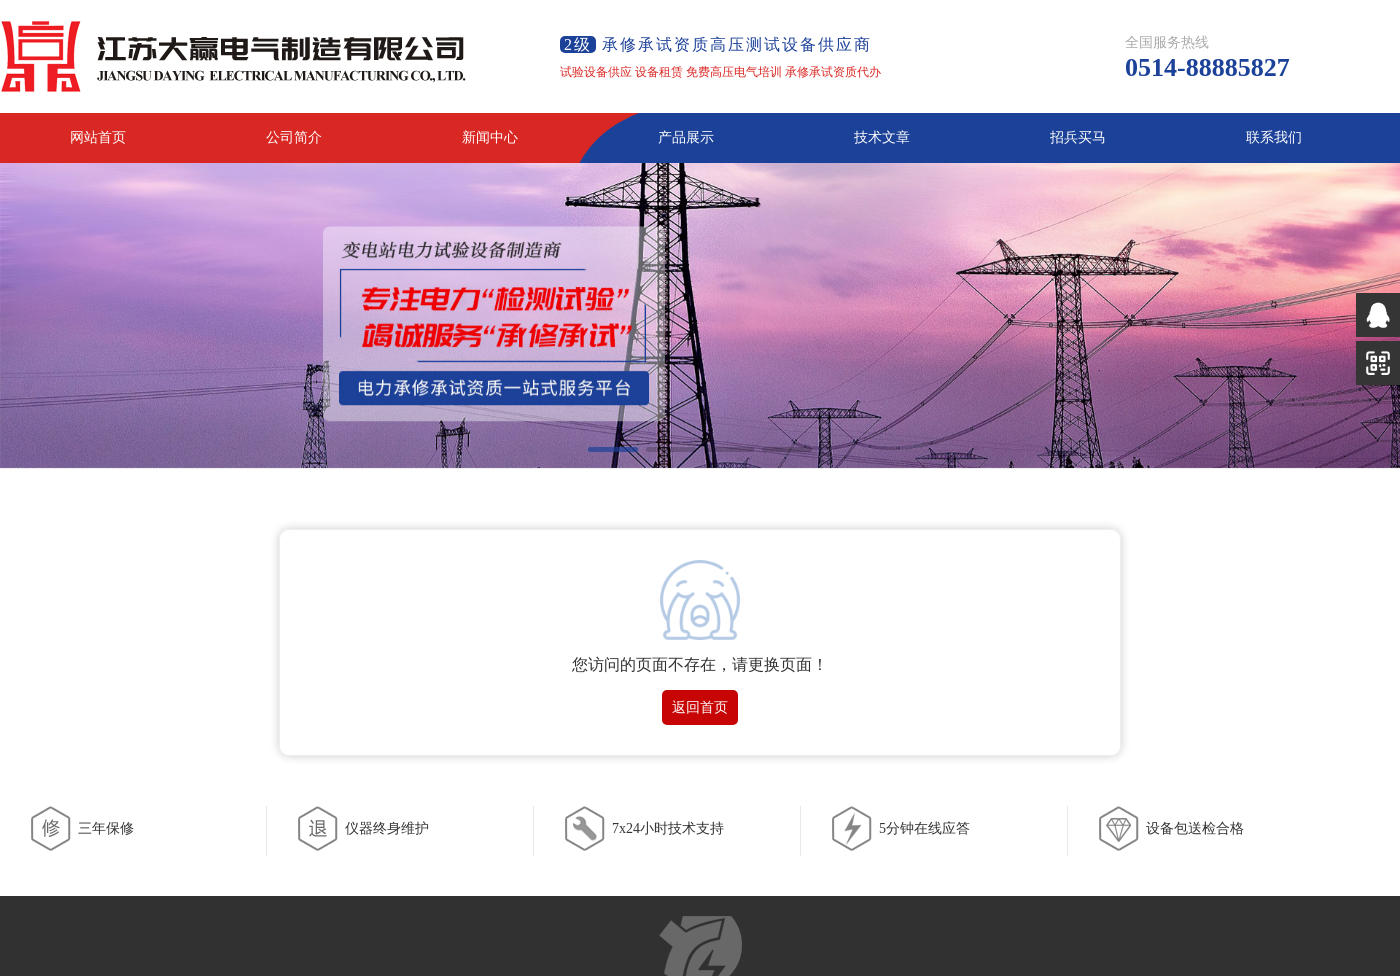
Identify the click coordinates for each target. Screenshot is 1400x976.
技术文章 (882, 137)
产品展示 (686, 137)
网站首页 (98, 137)
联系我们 (1274, 137)
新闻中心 (490, 137)
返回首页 (700, 707)
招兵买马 (1078, 137)
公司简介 (294, 137)
